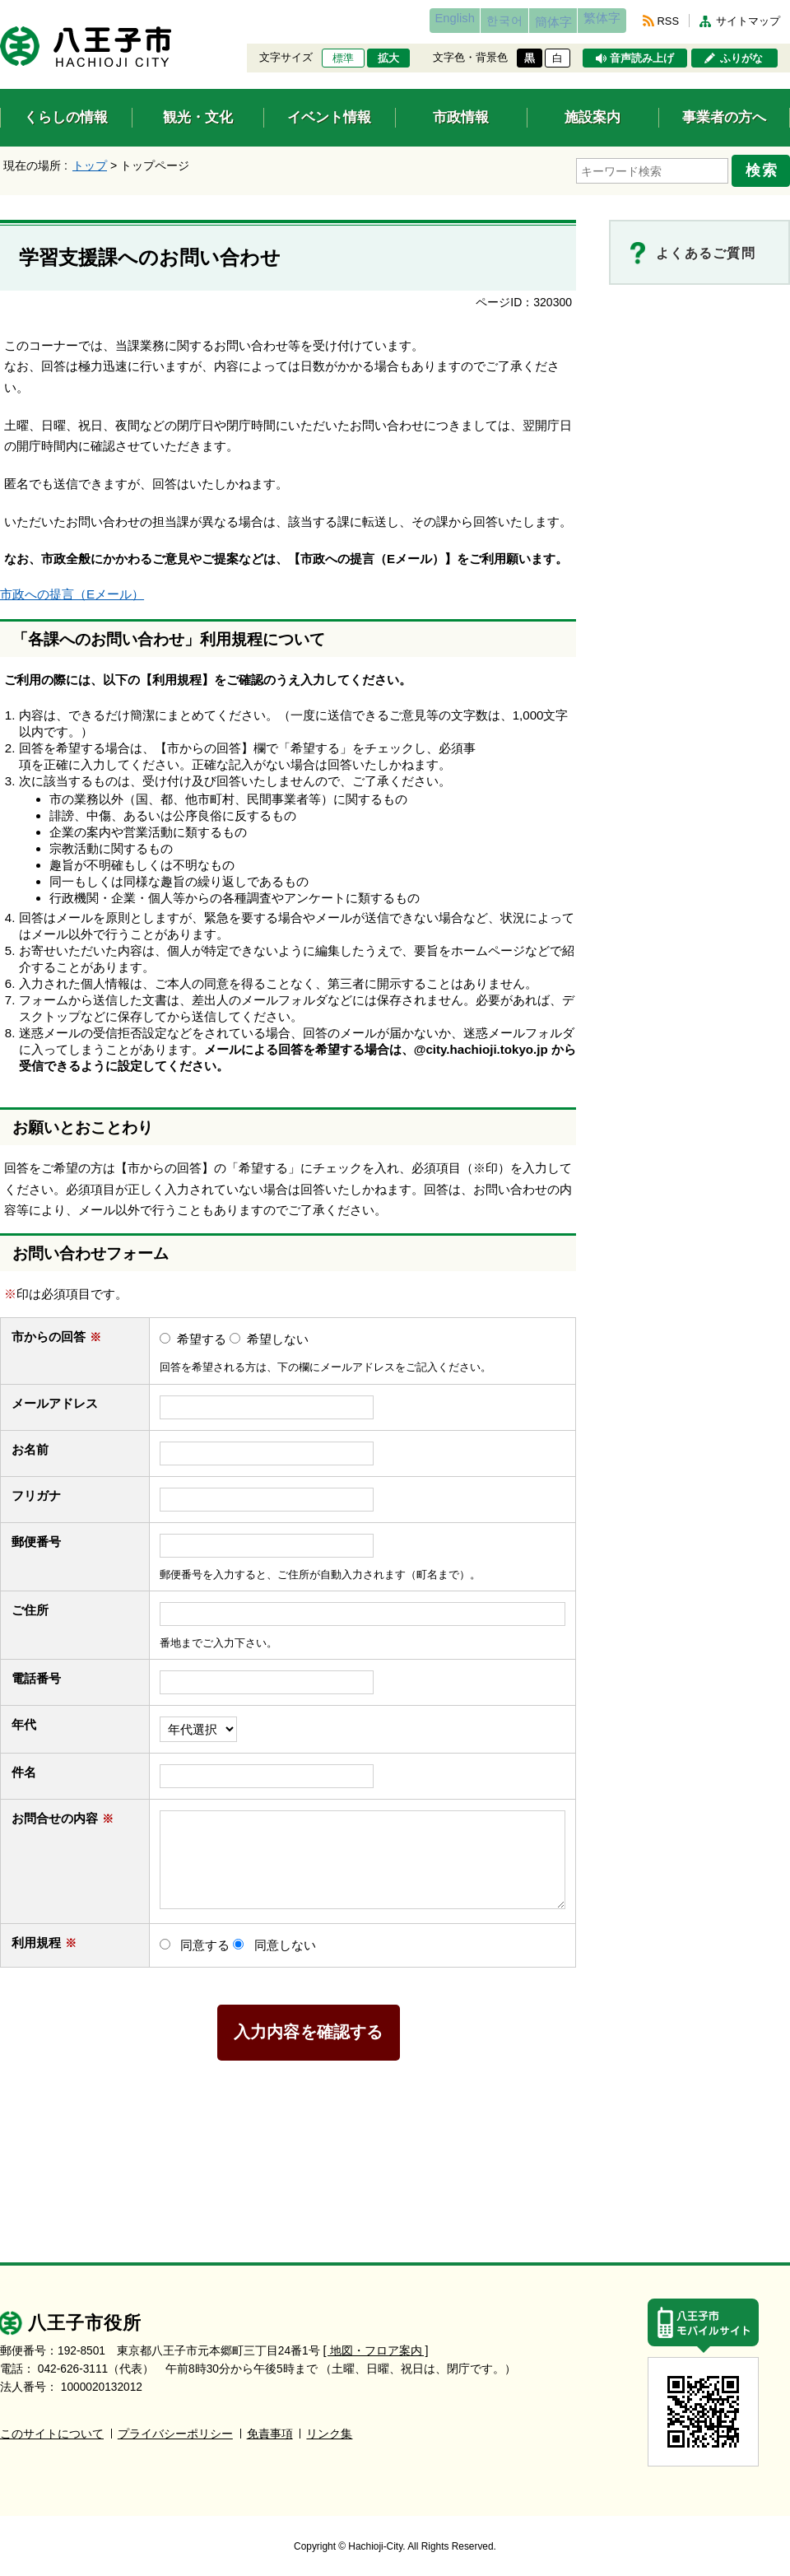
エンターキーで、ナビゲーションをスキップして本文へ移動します (0, 10)
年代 (24, 1719)
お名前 (38, 1443)
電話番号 (44, 1672)
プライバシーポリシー (175, 2427)
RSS (668, 21)
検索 (767, 167)
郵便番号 (36, 1535)
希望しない (278, 1332)
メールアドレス (63, 1397)
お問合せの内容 (63, 1812)
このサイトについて (52, 2427)
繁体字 (594, 20)
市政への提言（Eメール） (72, 588)
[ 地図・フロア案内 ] (375, 2344)
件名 (32, 1766)
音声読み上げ (642, 58)
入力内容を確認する (308, 2026)
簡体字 (529, 22)
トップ (89, 165)
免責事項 (270, 2427)
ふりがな (741, 58)
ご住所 (38, 1604)
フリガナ (36, 1489)
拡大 (388, 58)
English (398, 20)
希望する (201, 1332)
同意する (205, 1938)
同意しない (285, 1938)
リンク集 (329, 2427)
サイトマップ (748, 21)
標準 (343, 58)
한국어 (463, 20)
